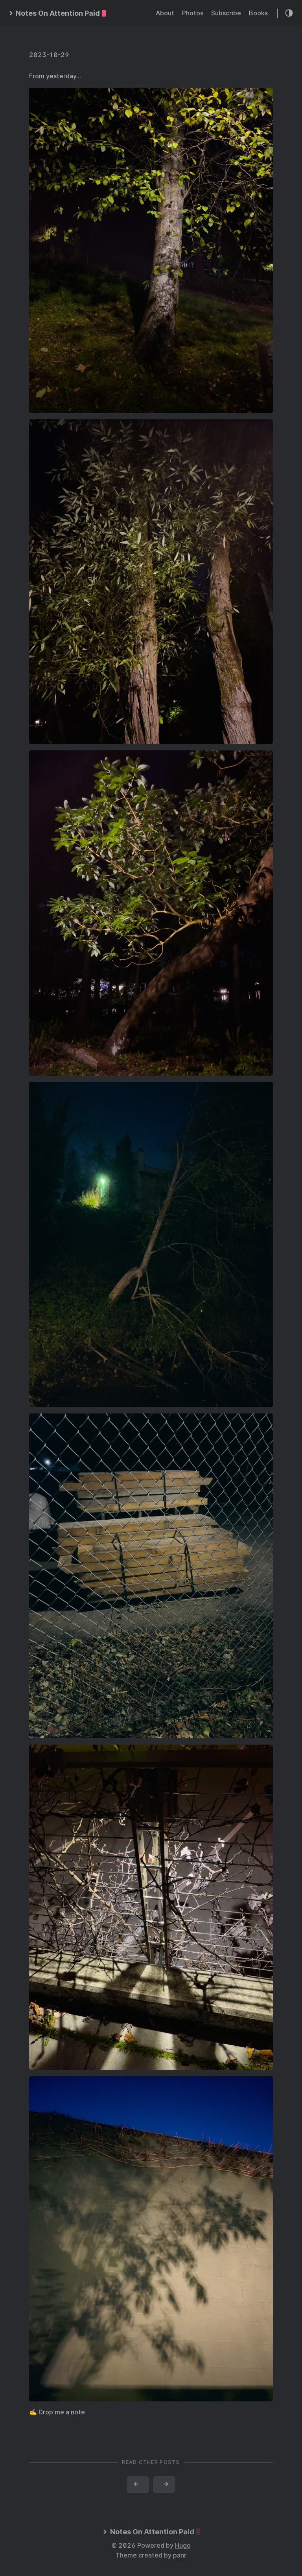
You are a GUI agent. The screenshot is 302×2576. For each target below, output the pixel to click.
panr (179, 2555)
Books (258, 13)
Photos (192, 13)
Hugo (183, 2545)
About (165, 13)
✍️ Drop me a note (57, 2412)
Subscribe (226, 13)
